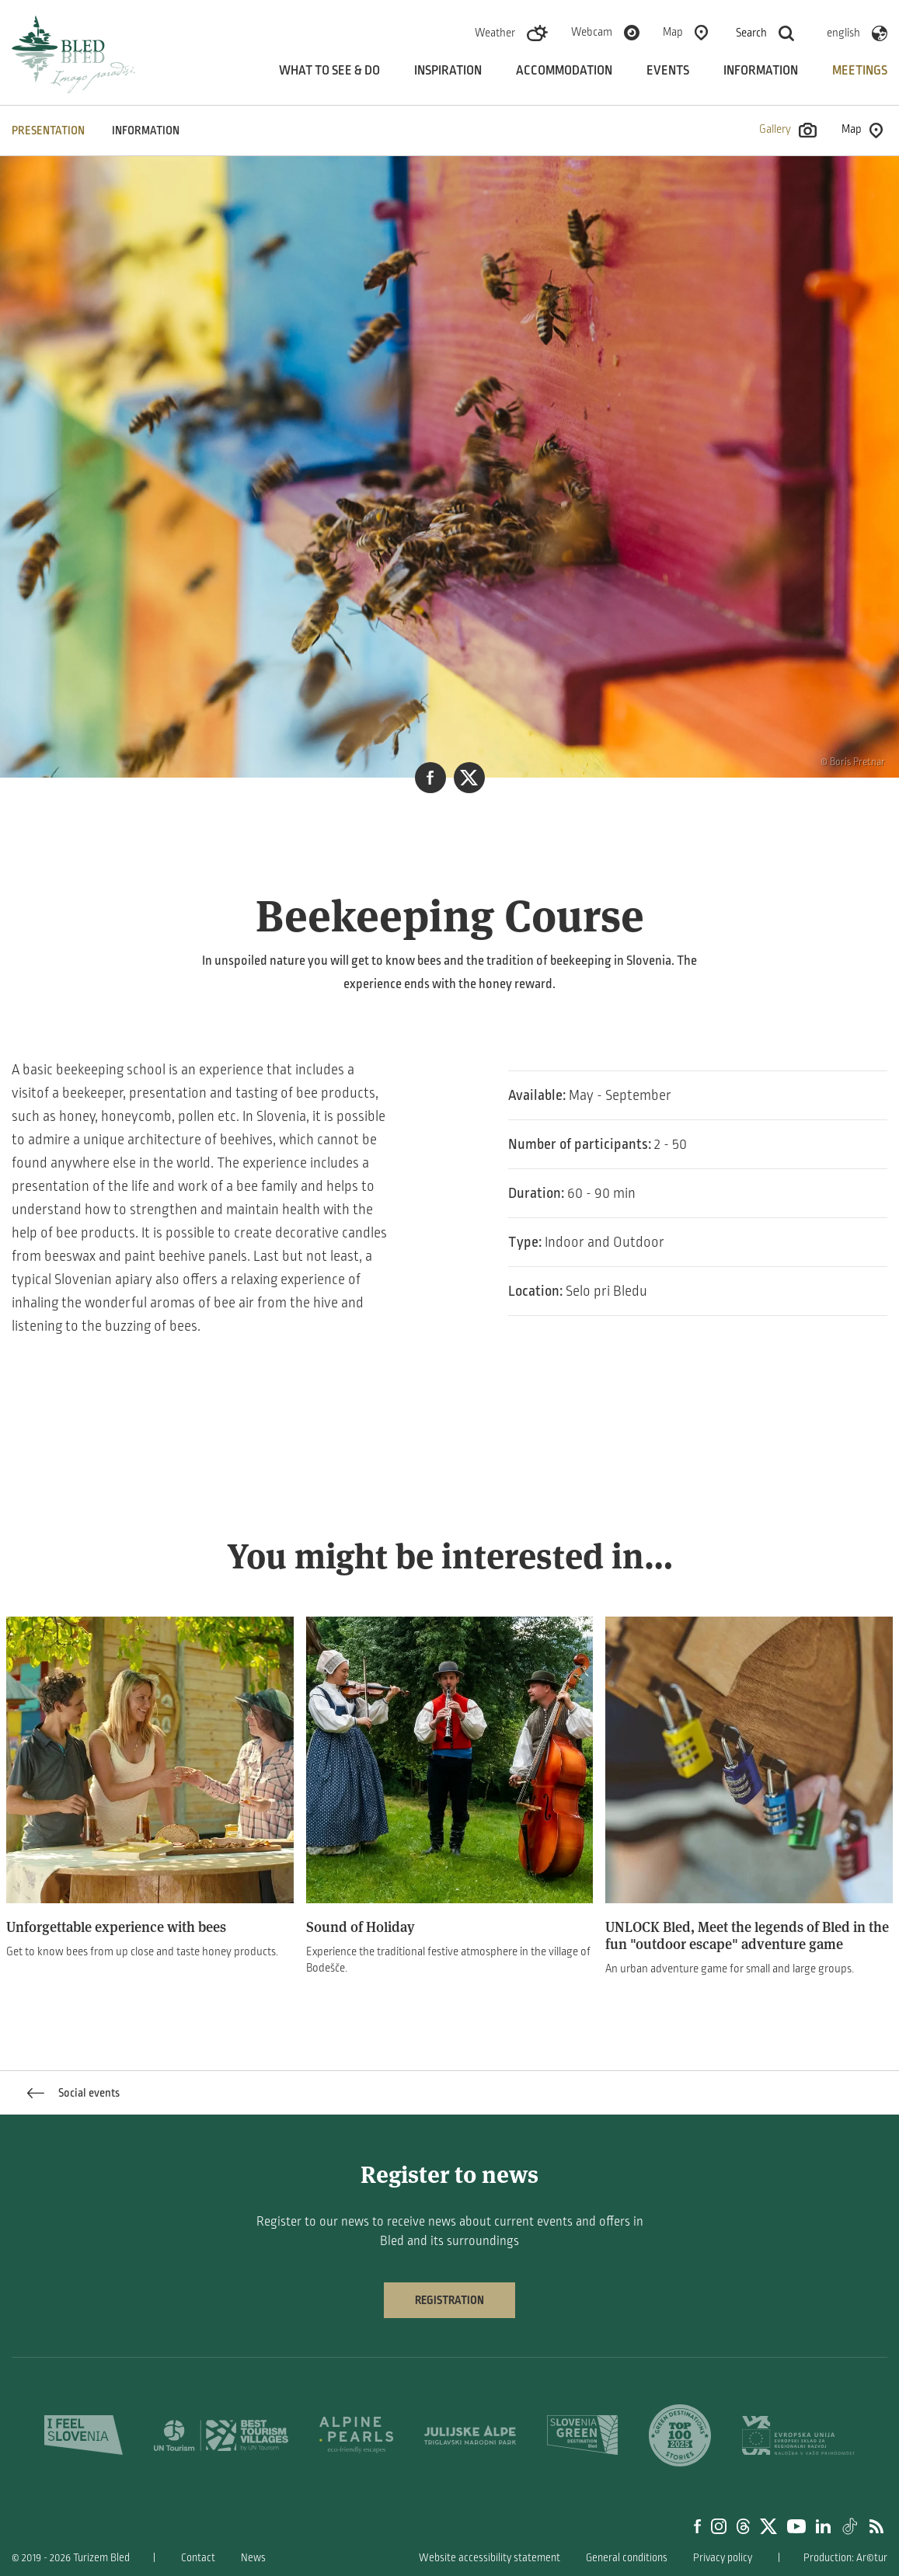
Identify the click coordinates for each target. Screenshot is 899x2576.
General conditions (626, 2558)
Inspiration (448, 71)
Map (673, 32)
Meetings (859, 71)
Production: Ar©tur (845, 2558)
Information (760, 71)
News (253, 2558)
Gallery (788, 130)
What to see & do (329, 71)
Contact (198, 2558)
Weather (495, 32)
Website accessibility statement (489, 2558)
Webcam (591, 32)
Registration (449, 2300)
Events (667, 71)
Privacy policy (722, 2558)
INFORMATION (145, 130)
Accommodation (564, 71)
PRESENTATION (48, 130)
